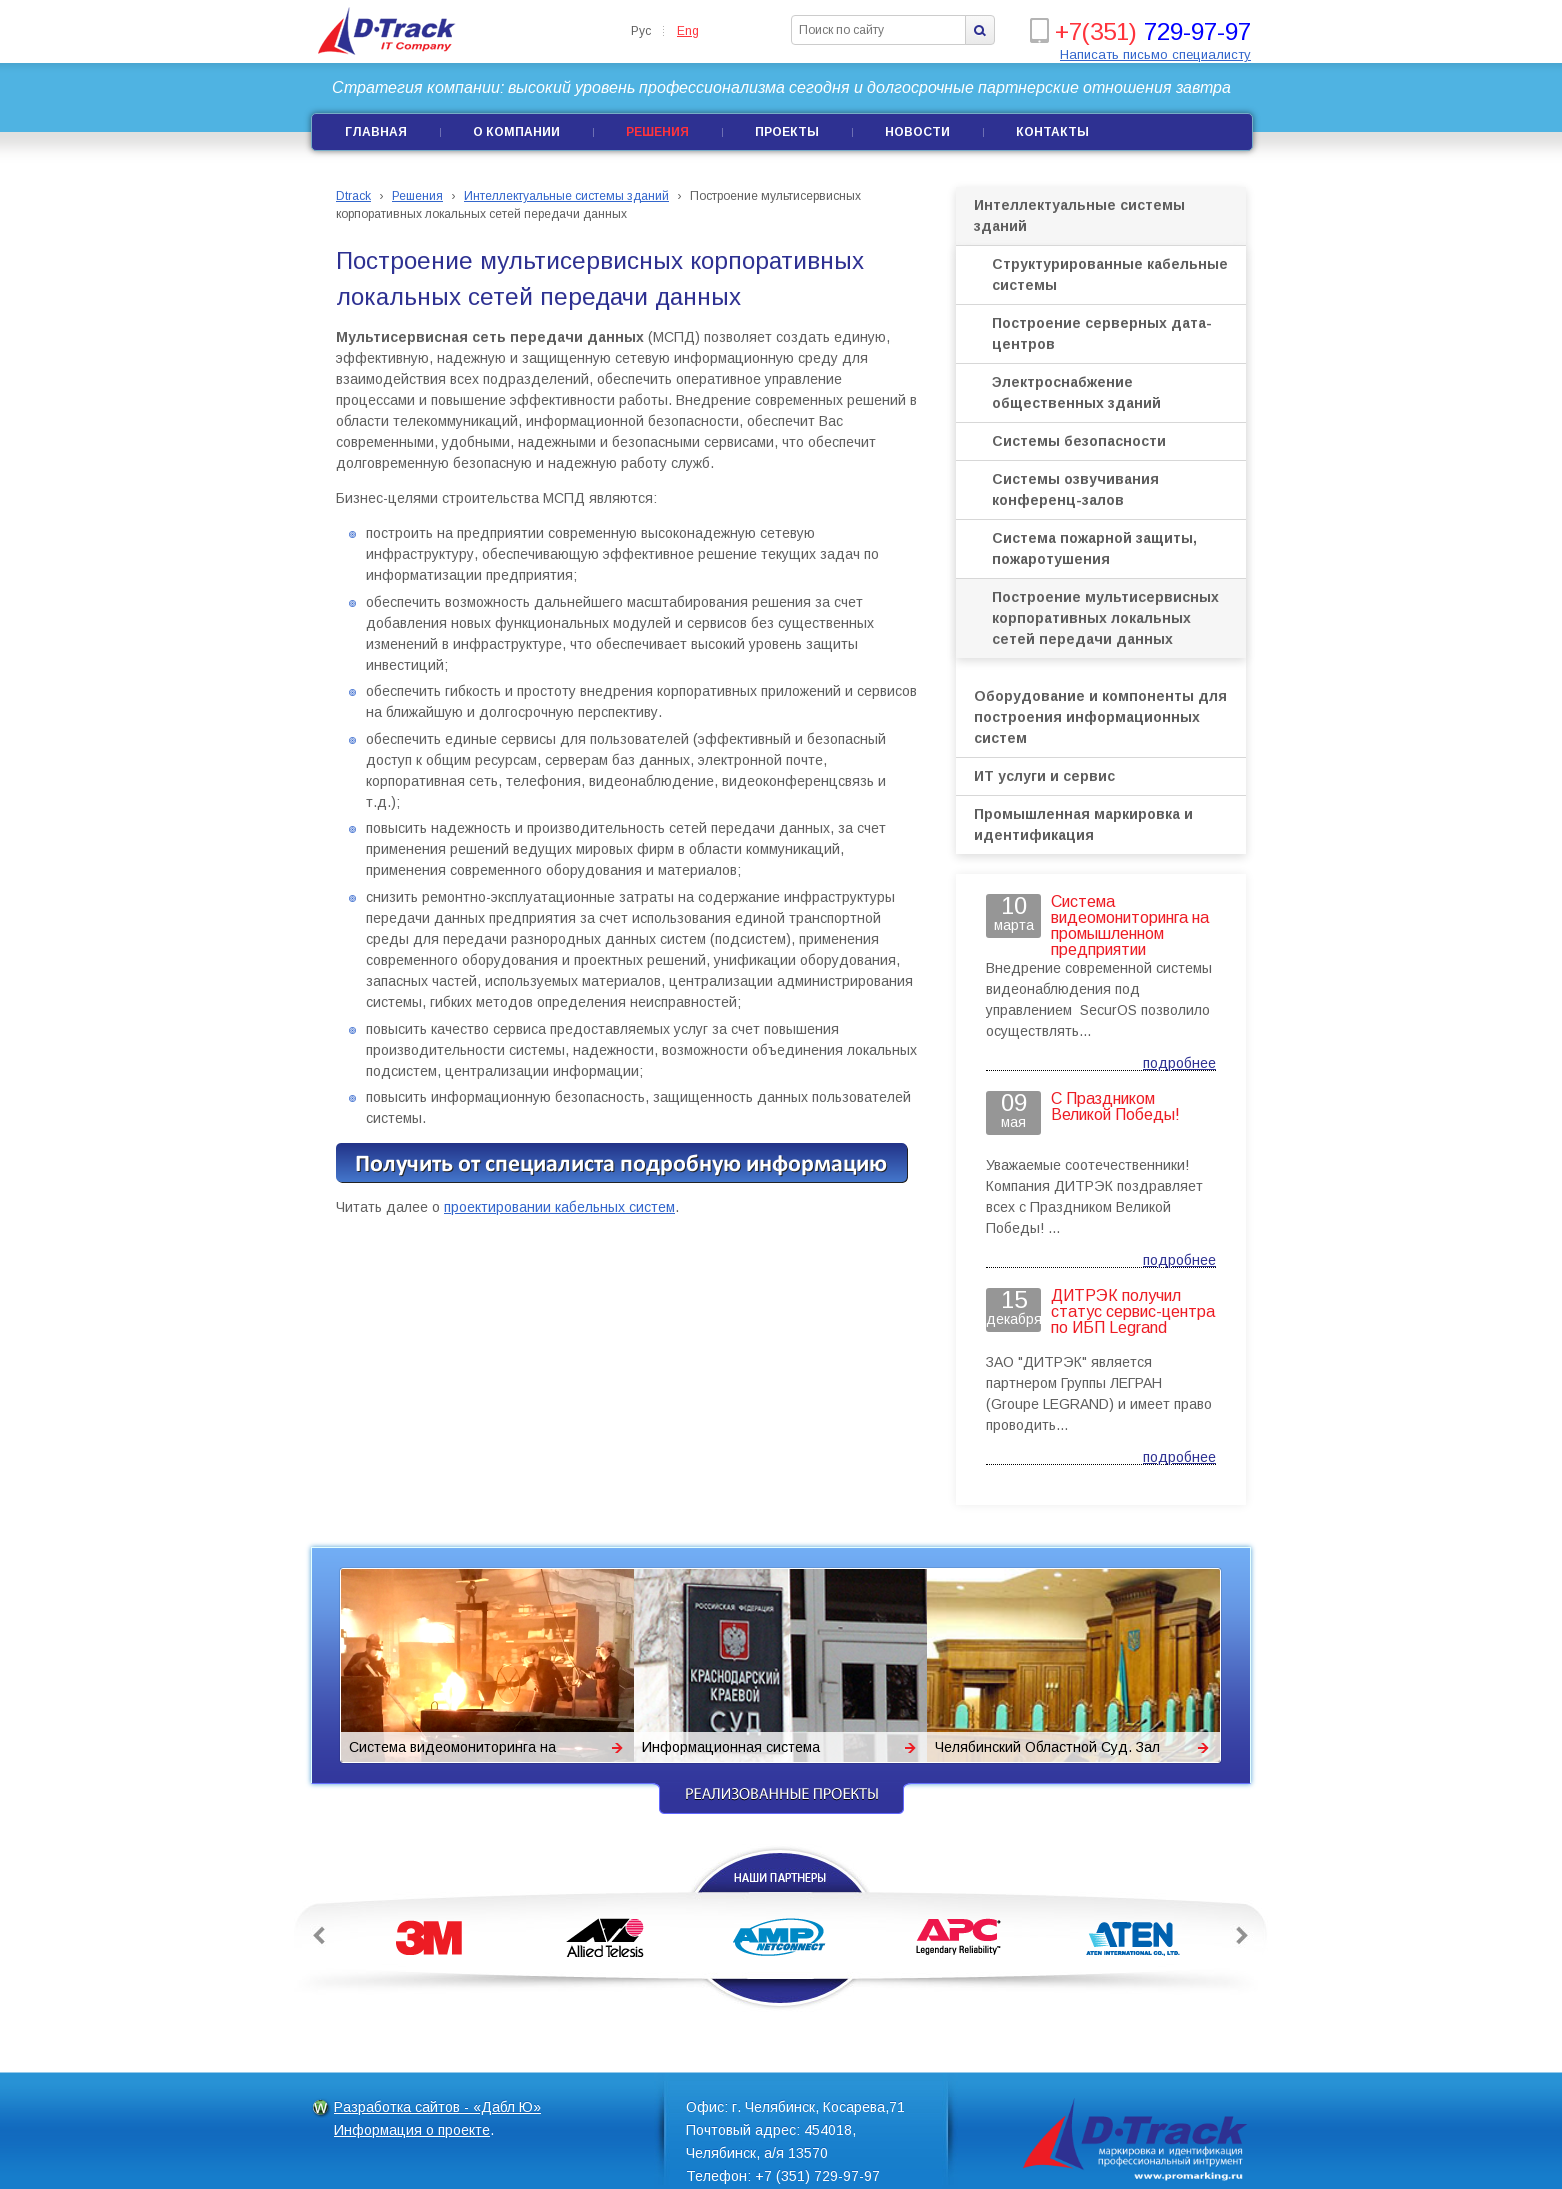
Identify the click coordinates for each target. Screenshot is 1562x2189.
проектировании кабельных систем (559, 1207)
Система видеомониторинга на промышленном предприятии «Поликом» (452, 1750)
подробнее (1179, 1063)
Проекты (787, 132)
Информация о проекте (412, 2130)
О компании (516, 132)
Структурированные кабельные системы (1110, 274)
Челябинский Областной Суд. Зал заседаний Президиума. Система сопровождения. (1047, 1750)
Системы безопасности (1079, 441)
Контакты (1052, 132)
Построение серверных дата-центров (1102, 333)
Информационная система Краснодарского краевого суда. (746, 1750)
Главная (376, 132)
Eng (688, 31)
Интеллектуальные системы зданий (1079, 215)
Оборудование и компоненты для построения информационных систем (1100, 717)
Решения (657, 132)
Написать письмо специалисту (1155, 54)
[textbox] (879, 30)
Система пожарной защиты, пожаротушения (1094, 548)
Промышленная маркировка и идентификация (1083, 824)
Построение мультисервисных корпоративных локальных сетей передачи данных (1105, 618)
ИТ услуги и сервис (1044, 776)
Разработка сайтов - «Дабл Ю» (437, 2107)
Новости (917, 132)
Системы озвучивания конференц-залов (1075, 489)
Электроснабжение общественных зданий (1076, 392)
